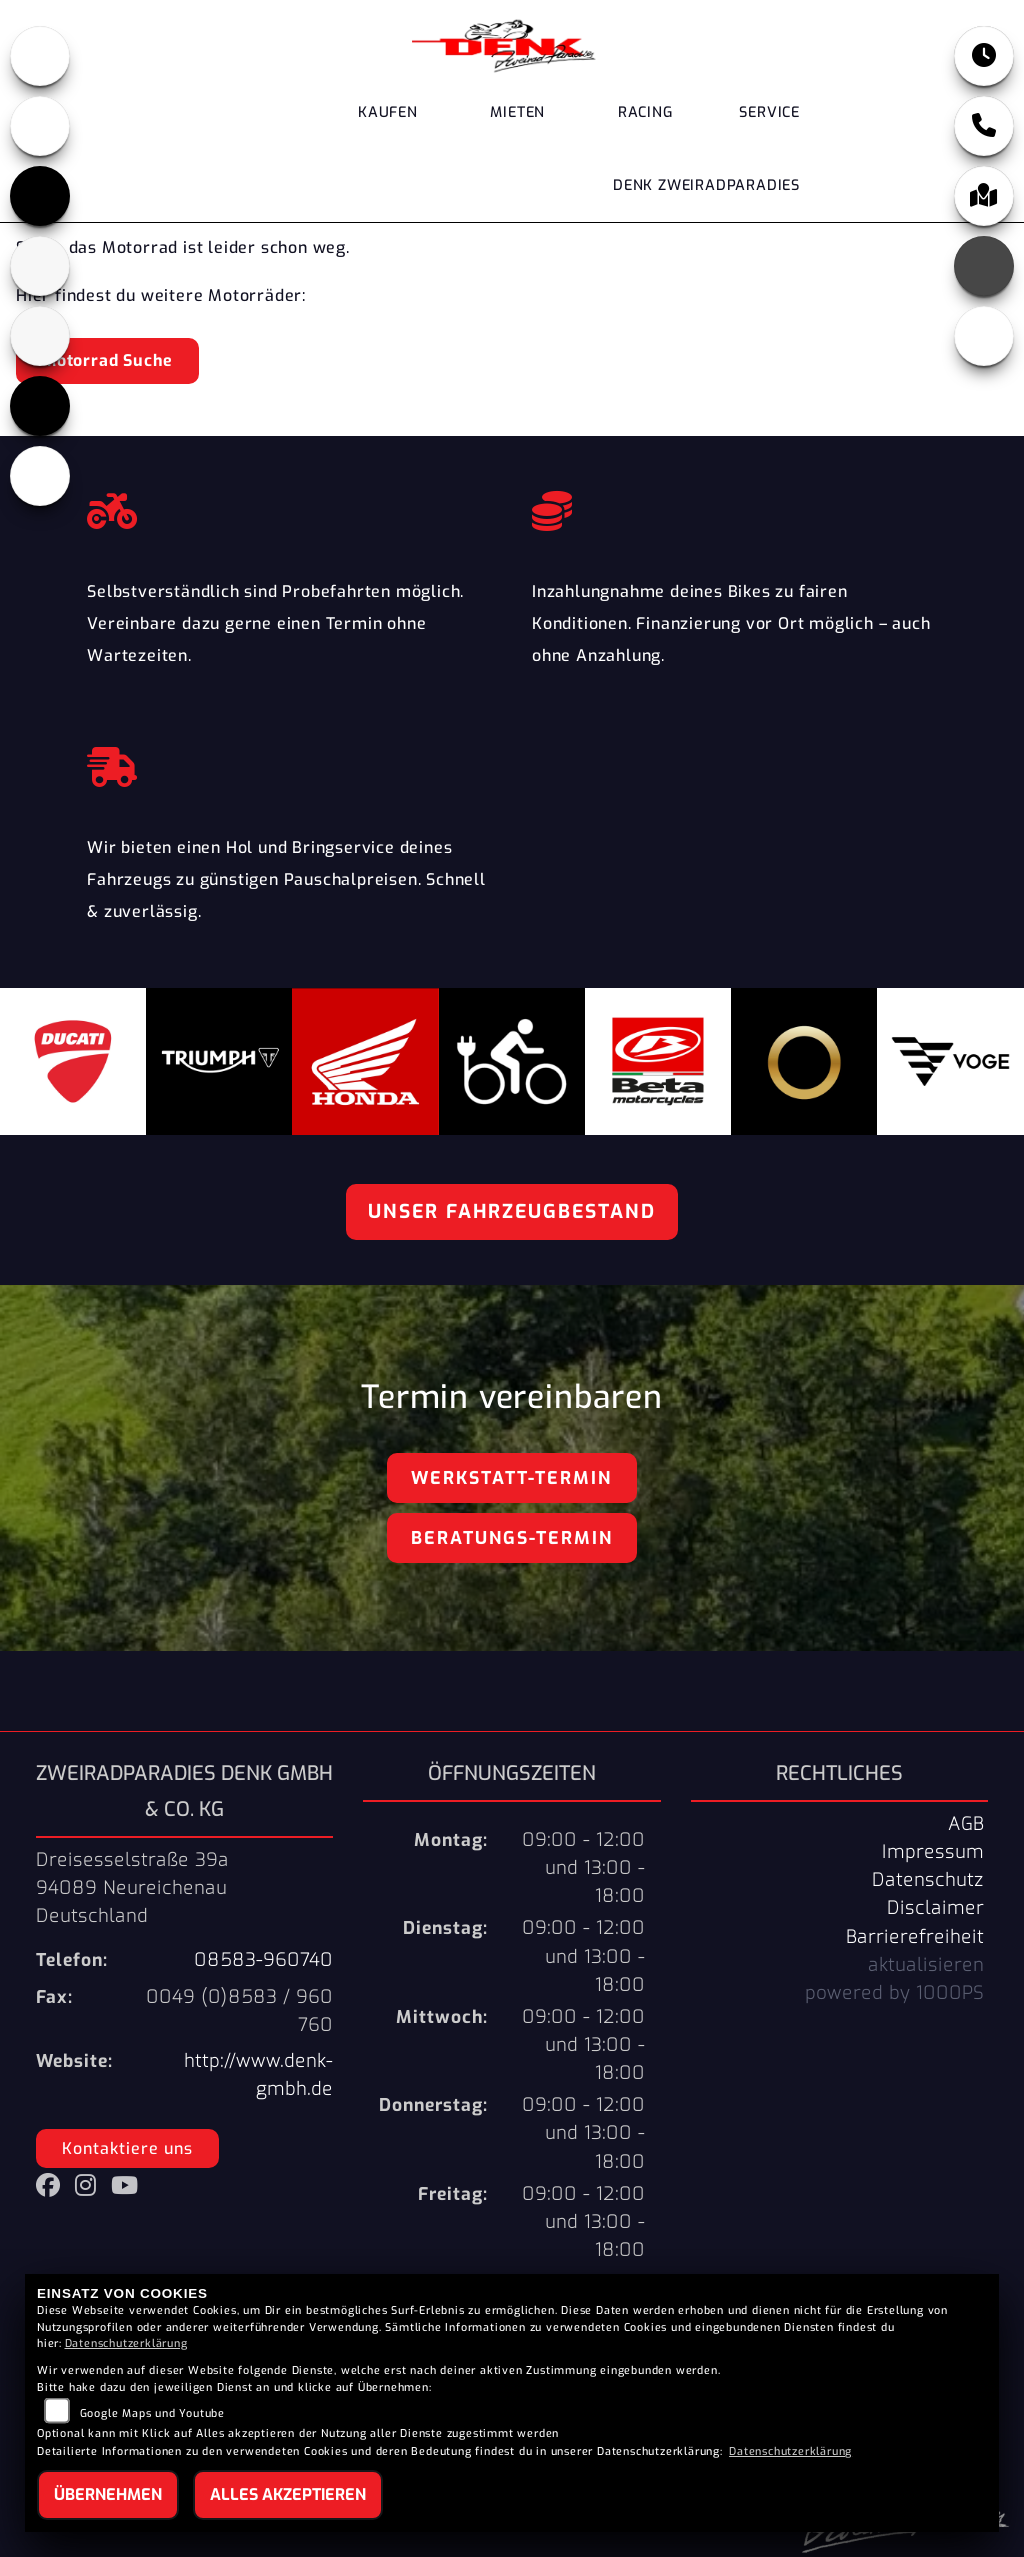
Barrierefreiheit (915, 1937)
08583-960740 (263, 1960)
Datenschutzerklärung (126, 2343)
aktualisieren (926, 1965)
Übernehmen (108, 2494)
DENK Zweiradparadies (706, 185)
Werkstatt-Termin (511, 1478)
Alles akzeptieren (288, 2494)
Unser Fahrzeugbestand (512, 1211)
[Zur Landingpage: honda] (40, 56)
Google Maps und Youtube (152, 2413)
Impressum (933, 1852)
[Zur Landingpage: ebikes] (40, 476)
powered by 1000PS (894, 1993)
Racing (645, 112)
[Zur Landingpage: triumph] (40, 196)
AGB (966, 1824)
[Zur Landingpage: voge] (40, 406)
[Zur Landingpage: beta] (40, 266)
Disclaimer (935, 1908)
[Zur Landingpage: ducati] (40, 126)
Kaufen (388, 112)
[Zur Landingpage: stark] (40, 336)
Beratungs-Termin (512, 1538)
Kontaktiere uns (127, 2148)
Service (769, 112)
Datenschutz (928, 1880)
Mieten (517, 112)
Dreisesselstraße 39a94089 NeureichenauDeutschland (132, 1888)
